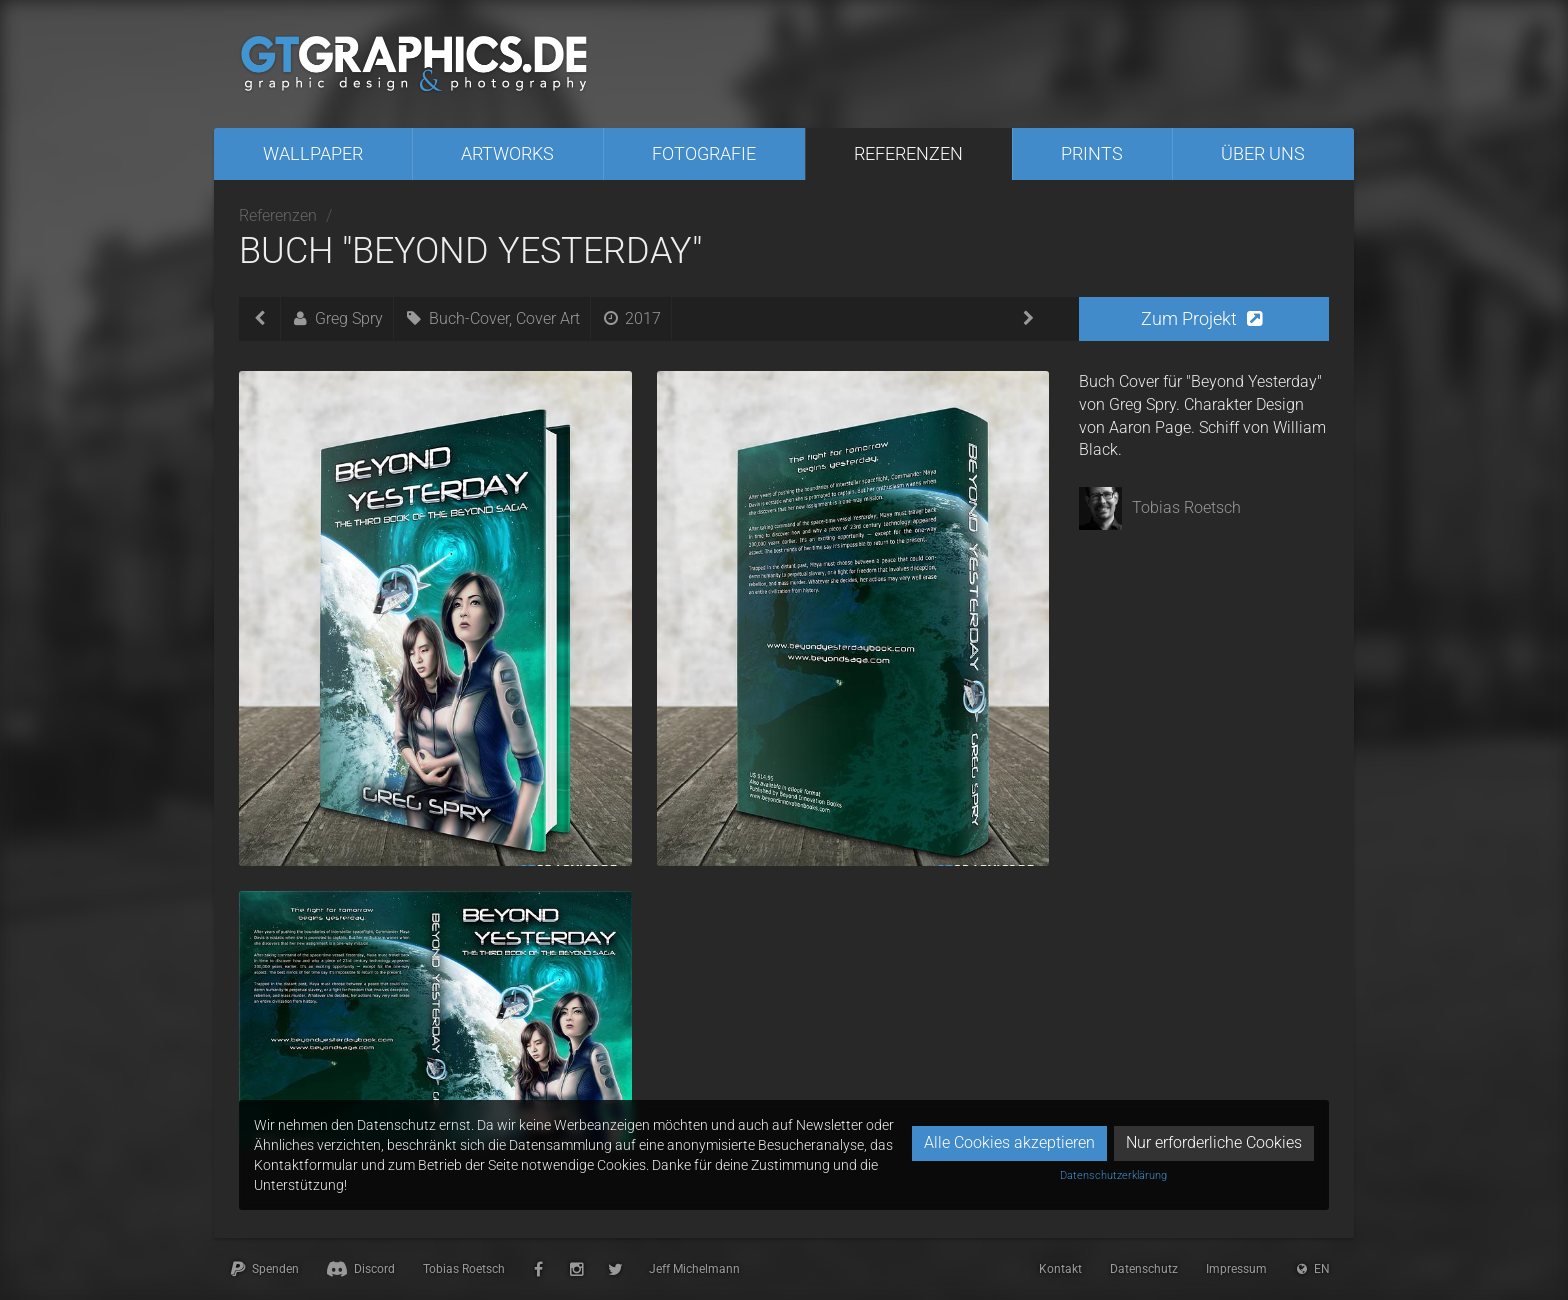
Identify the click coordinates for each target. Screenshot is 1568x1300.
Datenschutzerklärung (1113, 1175)
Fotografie (704, 153)
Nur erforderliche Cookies (1214, 1142)
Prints (1092, 153)
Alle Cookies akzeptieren (1009, 1142)
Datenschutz (1144, 1269)
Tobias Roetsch (464, 1269)
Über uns (1263, 153)
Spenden (263, 1269)
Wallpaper (313, 153)
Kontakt (1060, 1269)
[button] (1204, 319)
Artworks (507, 153)
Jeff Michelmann (694, 1269)
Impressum (1236, 1269)
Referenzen (908, 153)
